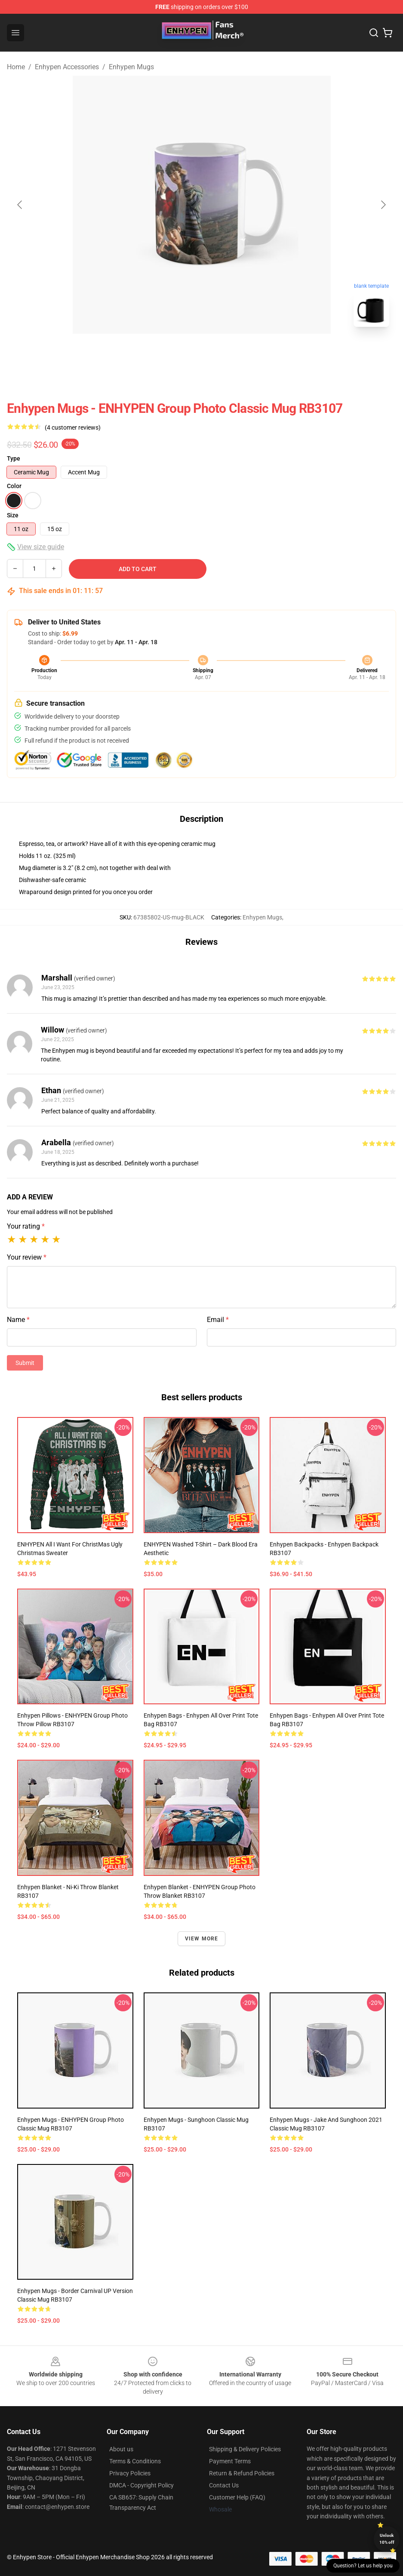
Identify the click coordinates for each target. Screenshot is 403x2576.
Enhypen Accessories (67, 67)
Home (16, 67)
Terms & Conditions (135, 2461)
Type (13, 458)
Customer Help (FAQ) (237, 2497)
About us (121, 2449)
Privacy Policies (130, 2473)
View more (201, 1939)
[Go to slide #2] (224, 352)
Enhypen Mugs (131, 67)
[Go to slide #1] (179, 352)
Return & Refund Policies (241, 2473)
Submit (24, 1362)
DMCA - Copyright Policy (141, 2485)
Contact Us (224, 2485)
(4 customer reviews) (73, 427)
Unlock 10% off (386, 2539)
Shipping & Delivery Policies (245, 2449)
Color (14, 486)
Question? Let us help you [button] (363, 2566)
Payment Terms (230, 2461)
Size (12, 515)
